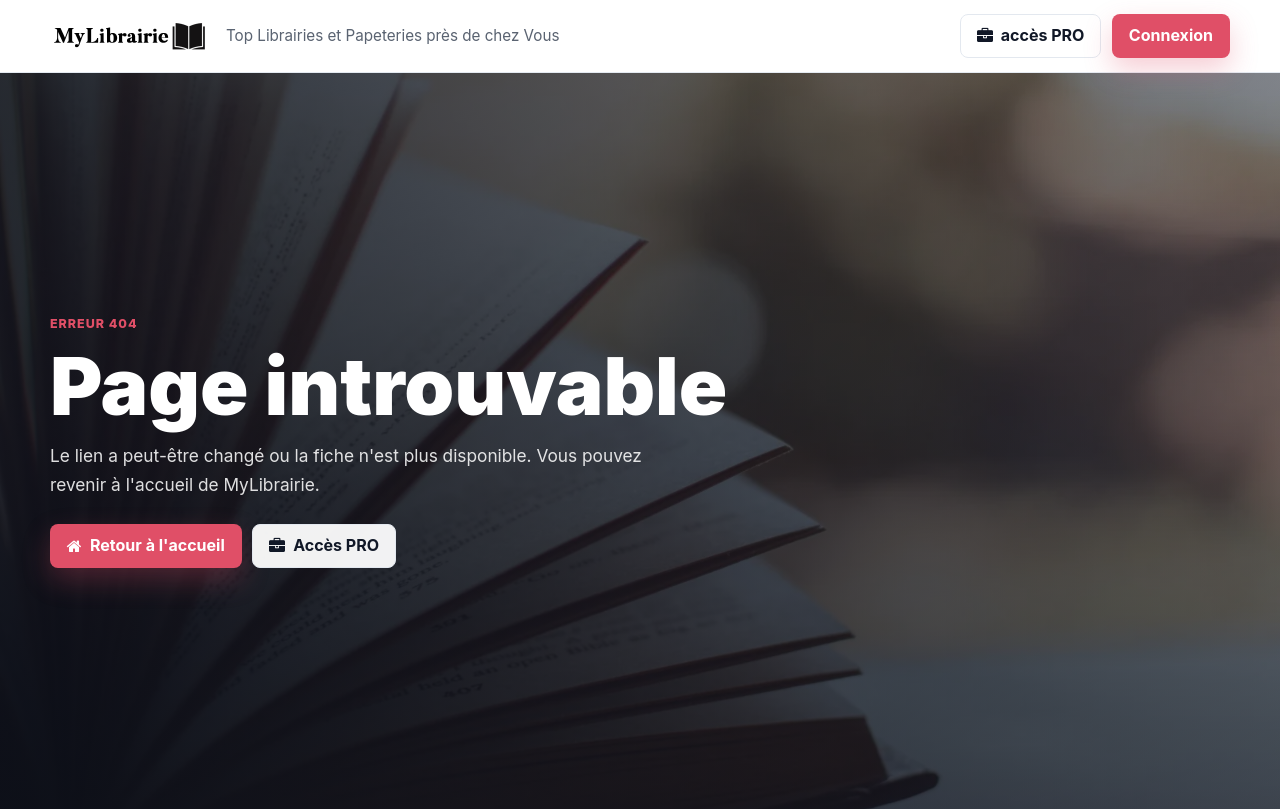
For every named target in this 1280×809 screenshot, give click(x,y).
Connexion (1171, 35)
